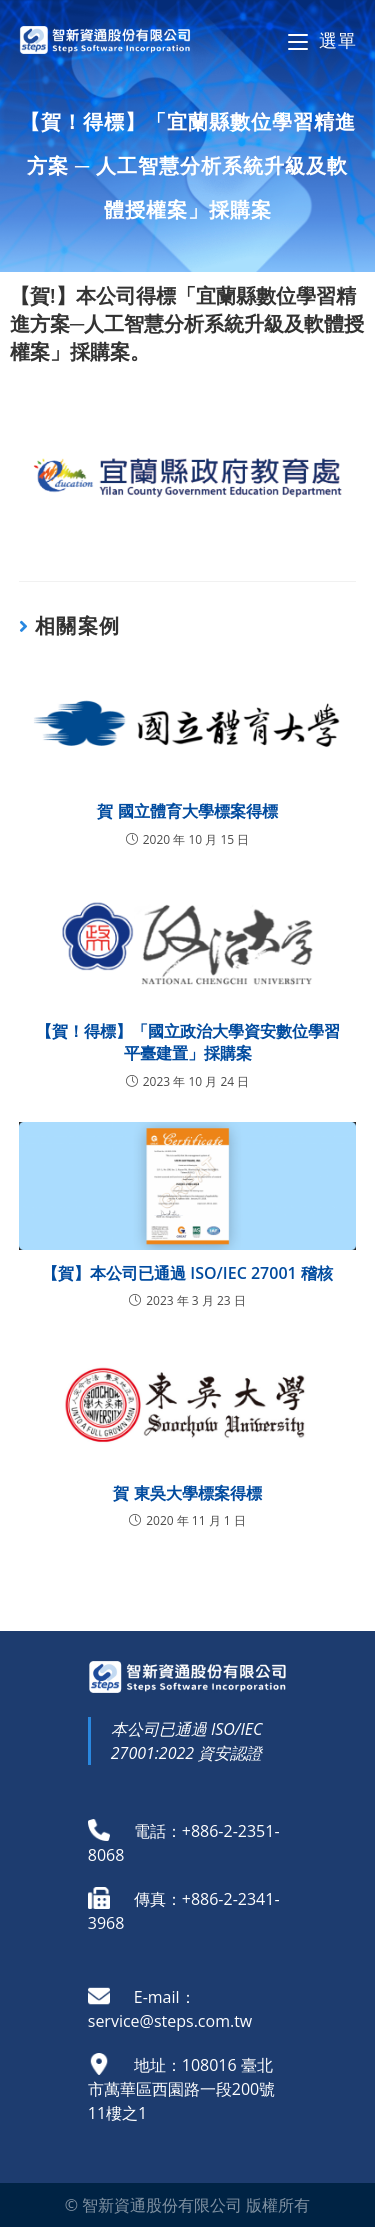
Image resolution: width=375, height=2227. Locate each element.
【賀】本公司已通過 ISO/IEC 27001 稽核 (187, 1273)
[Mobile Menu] (322, 40)
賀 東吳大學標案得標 (187, 1493)
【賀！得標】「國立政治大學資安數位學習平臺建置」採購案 (188, 1042)
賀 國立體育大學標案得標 (187, 811)
